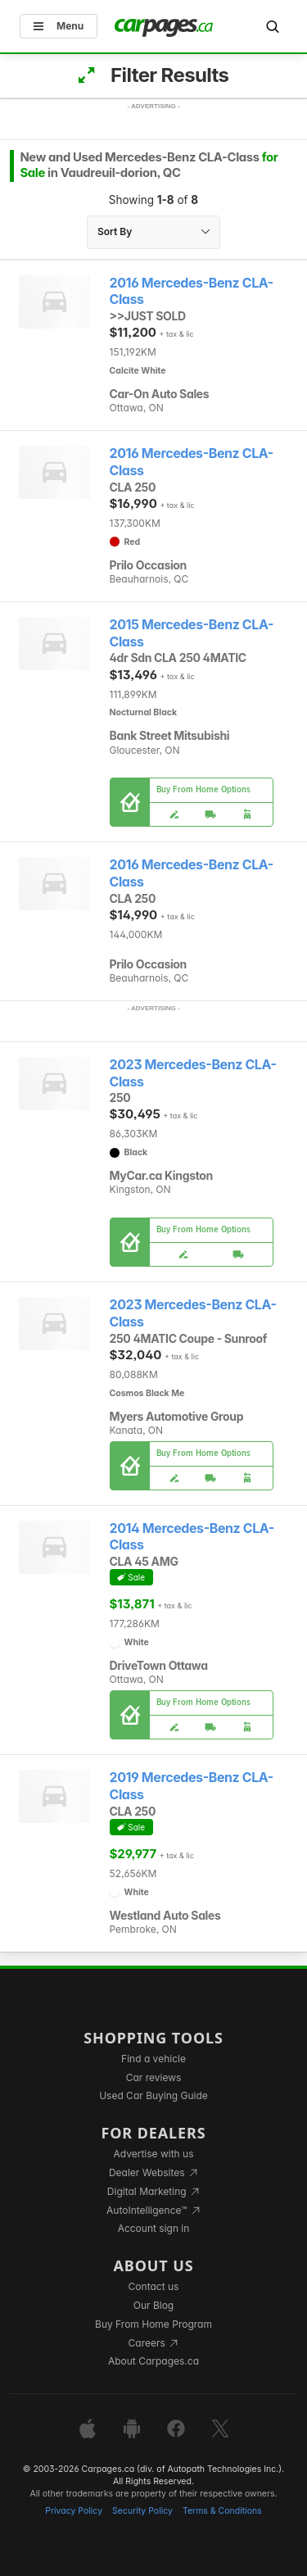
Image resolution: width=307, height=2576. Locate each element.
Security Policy (142, 2511)
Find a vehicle (153, 2058)
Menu (59, 26)
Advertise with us (154, 2153)
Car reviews (154, 2077)
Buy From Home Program (153, 2324)
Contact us (154, 2286)
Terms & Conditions (222, 2511)
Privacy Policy (73, 2511)
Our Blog (153, 2305)
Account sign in (154, 2228)
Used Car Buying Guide (153, 2095)
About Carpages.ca (153, 2361)
